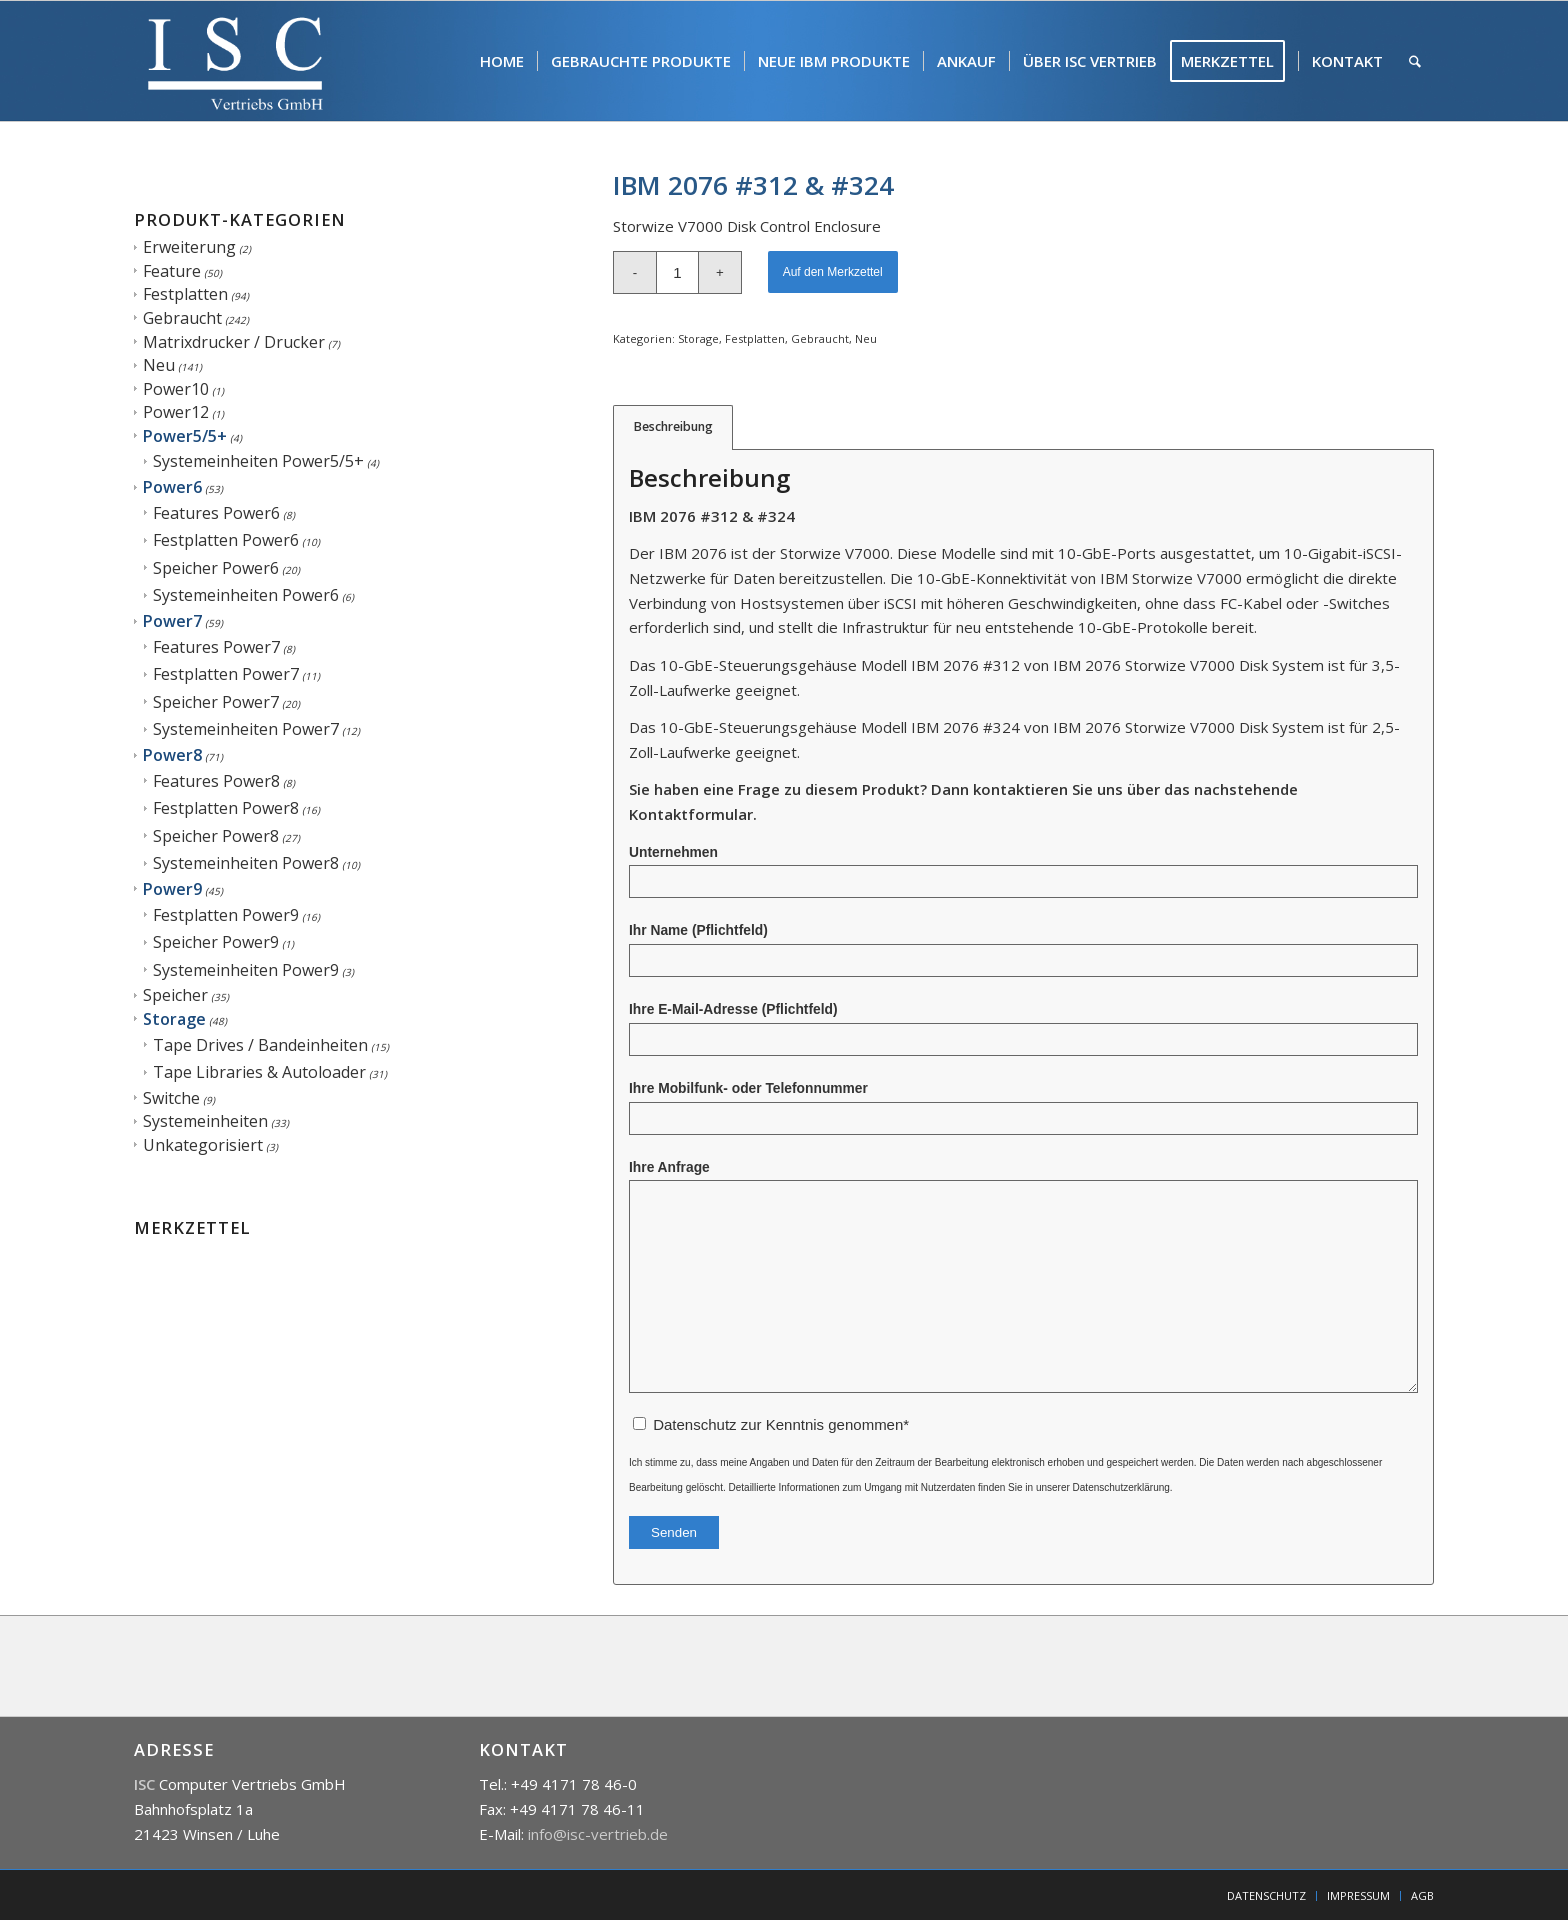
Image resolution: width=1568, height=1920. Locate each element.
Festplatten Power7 (226, 674)
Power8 (172, 755)
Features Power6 (216, 513)
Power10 (176, 389)
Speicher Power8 (216, 836)
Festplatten (185, 294)
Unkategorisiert (203, 1145)
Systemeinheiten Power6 (246, 595)
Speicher (175, 995)
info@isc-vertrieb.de (598, 1834)
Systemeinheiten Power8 (246, 863)
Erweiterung (189, 247)
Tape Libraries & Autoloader (259, 1072)
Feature (172, 271)
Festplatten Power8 (226, 808)
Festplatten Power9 (226, 915)
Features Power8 (216, 781)
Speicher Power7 (216, 702)
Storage (174, 1019)
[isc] (235, 61)
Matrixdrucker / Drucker (234, 342)
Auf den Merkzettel (833, 272)
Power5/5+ (185, 436)
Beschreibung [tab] (673, 426)
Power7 (172, 621)
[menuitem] (502, 61)
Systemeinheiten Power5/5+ (258, 461)
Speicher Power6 (216, 568)
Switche (171, 1098)
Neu (159, 365)
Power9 (172, 889)
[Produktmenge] (677, 272)
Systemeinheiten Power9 (246, 970)
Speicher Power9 (216, 942)
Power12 (176, 412)
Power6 (172, 487)
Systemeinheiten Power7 (246, 729)
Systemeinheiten (205, 1121)
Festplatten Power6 (226, 540)
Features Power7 (216, 647)
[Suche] (1415, 61)
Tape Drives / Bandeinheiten (260, 1045)
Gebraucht (182, 318)
